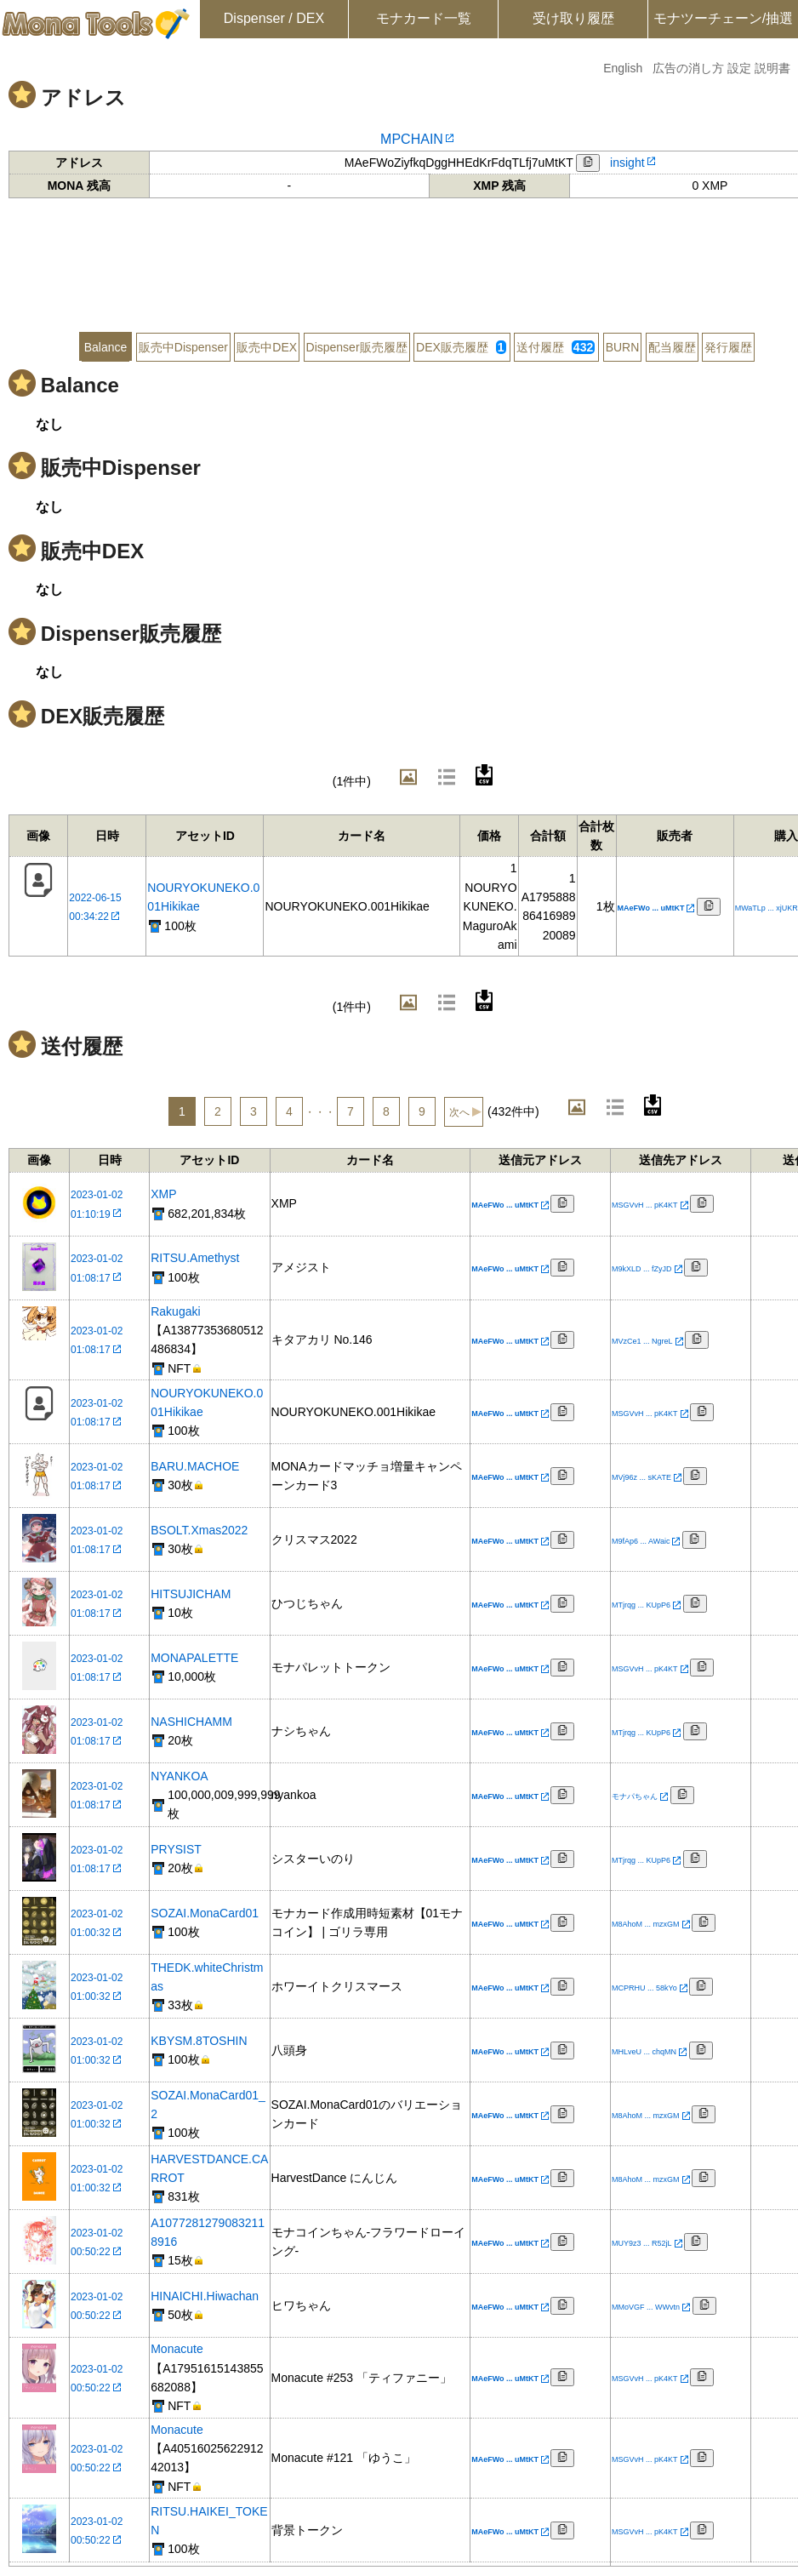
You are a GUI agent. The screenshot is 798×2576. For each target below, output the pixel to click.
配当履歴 (672, 347)
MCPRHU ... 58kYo (644, 1988)
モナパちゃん (635, 1796)
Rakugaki (175, 1311)
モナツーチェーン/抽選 (723, 18)
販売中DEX (267, 347)
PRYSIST (176, 1849)
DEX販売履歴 (460, 347)
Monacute (176, 2349)
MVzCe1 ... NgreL (642, 1341)
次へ (459, 1112)
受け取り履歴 (573, 18)
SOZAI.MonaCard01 (205, 1913)
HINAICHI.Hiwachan (205, 2296)
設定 (739, 68)
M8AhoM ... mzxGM (646, 1924)
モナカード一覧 (423, 18)
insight (627, 162)
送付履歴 (555, 347)
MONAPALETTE (194, 1658)
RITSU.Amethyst (195, 1258)
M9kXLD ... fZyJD (642, 1269)
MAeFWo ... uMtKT (651, 908)
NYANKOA (179, 1776)
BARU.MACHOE (195, 1466)
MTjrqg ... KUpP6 (641, 1605)
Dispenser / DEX (274, 18)
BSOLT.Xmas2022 (199, 1530)
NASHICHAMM (191, 1721)
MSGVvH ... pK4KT (645, 1205)
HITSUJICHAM (191, 1594)
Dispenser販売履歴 (357, 347)
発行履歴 (728, 347)
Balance (106, 347)
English (622, 68)
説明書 (772, 68)
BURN (623, 347)
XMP (163, 1194)
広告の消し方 (688, 68)
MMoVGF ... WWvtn (646, 2307)
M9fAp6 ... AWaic (641, 1541)
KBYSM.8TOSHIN (199, 2041)
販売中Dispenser (183, 347)
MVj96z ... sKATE (641, 1477)
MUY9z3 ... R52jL (642, 2243)
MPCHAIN (411, 139)
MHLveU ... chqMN (644, 2052)
